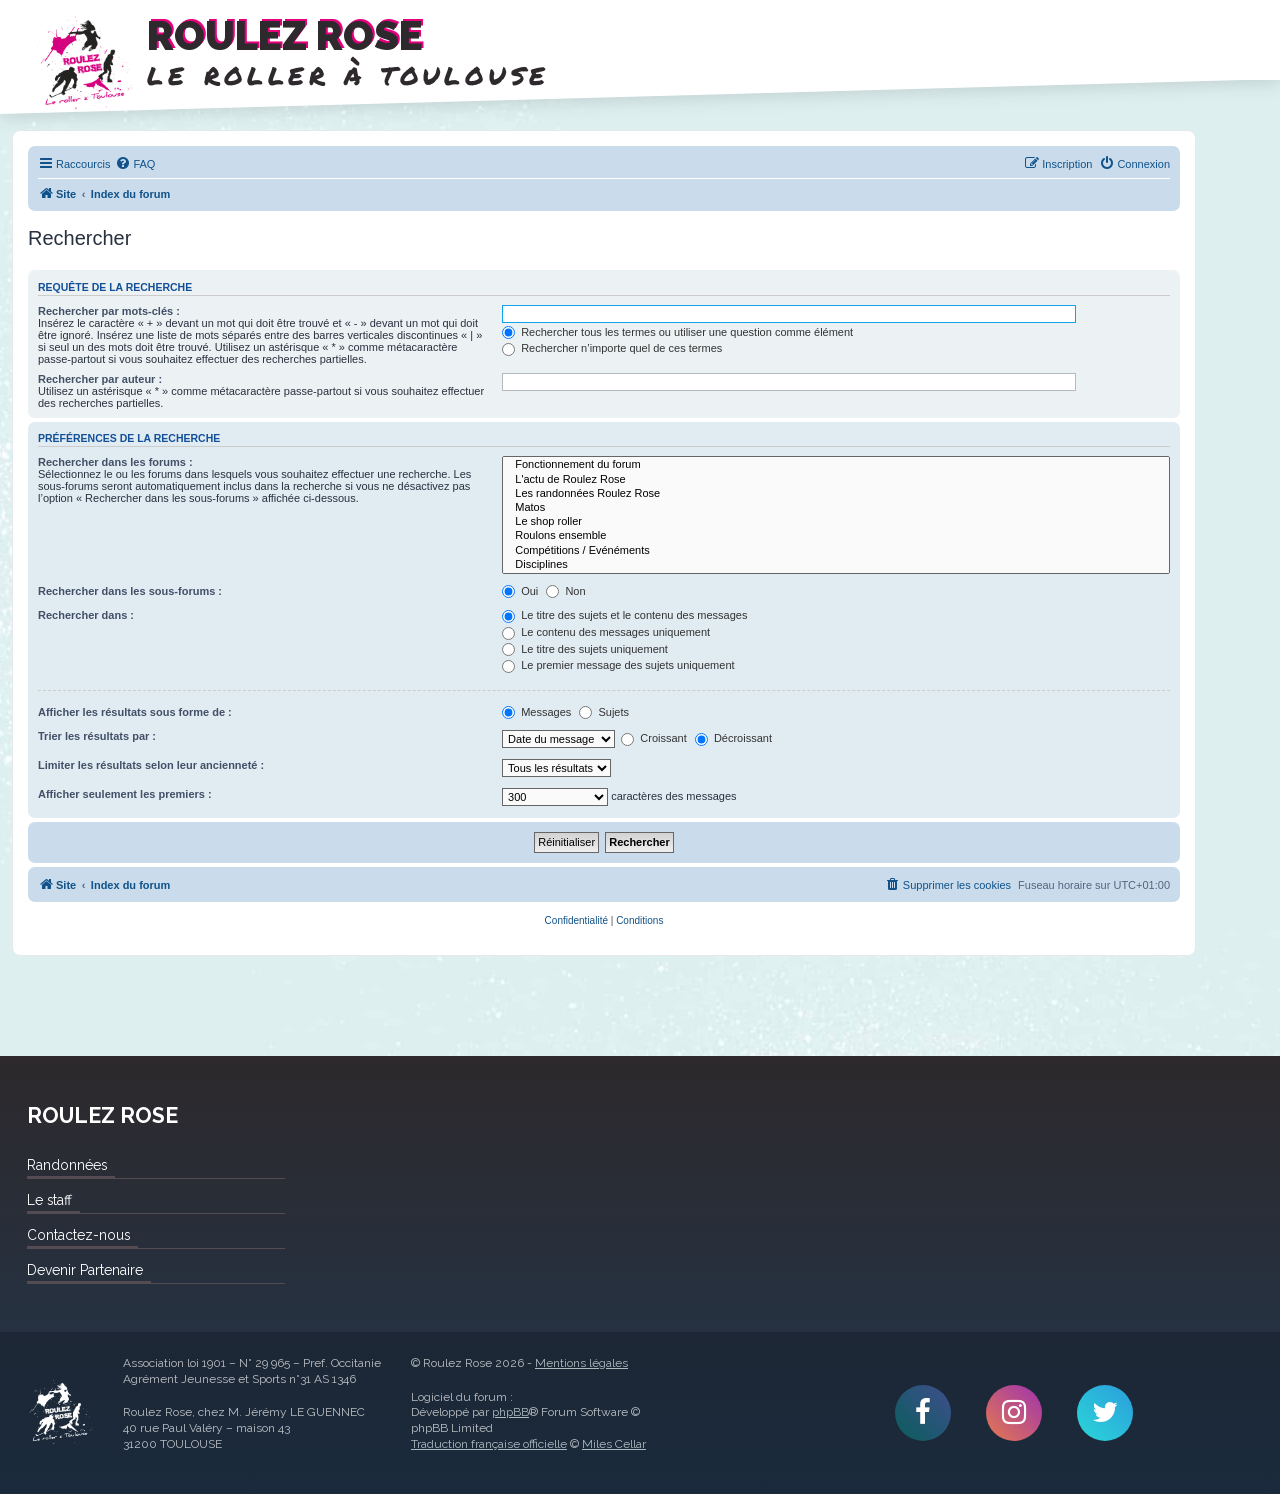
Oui (520, 591)
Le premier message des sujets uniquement (618, 665)
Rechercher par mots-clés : (109, 311)
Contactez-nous (78, 1235)
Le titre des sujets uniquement (585, 649)
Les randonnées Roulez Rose (836, 494)
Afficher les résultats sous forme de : (135, 712)
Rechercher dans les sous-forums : (130, 591)
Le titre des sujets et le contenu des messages (624, 615)
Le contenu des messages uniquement (606, 632)
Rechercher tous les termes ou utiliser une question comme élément (677, 332)
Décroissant (733, 738)
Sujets (604, 712)
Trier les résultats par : (97, 736)
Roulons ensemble (836, 536)
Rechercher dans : (86, 615)
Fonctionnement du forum (836, 465)
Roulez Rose (60, 1413)
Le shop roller (836, 522)
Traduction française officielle (489, 1444)
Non (565, 591)
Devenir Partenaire (85, 1270)
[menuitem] (135, 164)
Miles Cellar (614, 1444)
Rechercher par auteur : (100, 379)
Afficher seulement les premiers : (125, 794)
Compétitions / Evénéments (836, 551)
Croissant (654, 738)
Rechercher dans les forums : (115, 462)
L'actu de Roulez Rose (836, 480)
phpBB (510, 1412)
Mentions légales (581, 1363)
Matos (836, 508)
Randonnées (67, 1165)
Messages (536, 712)
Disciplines (836, 565)
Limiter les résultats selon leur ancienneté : (151, 765)
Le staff (49, 1200)
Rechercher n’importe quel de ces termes (612, 348)
